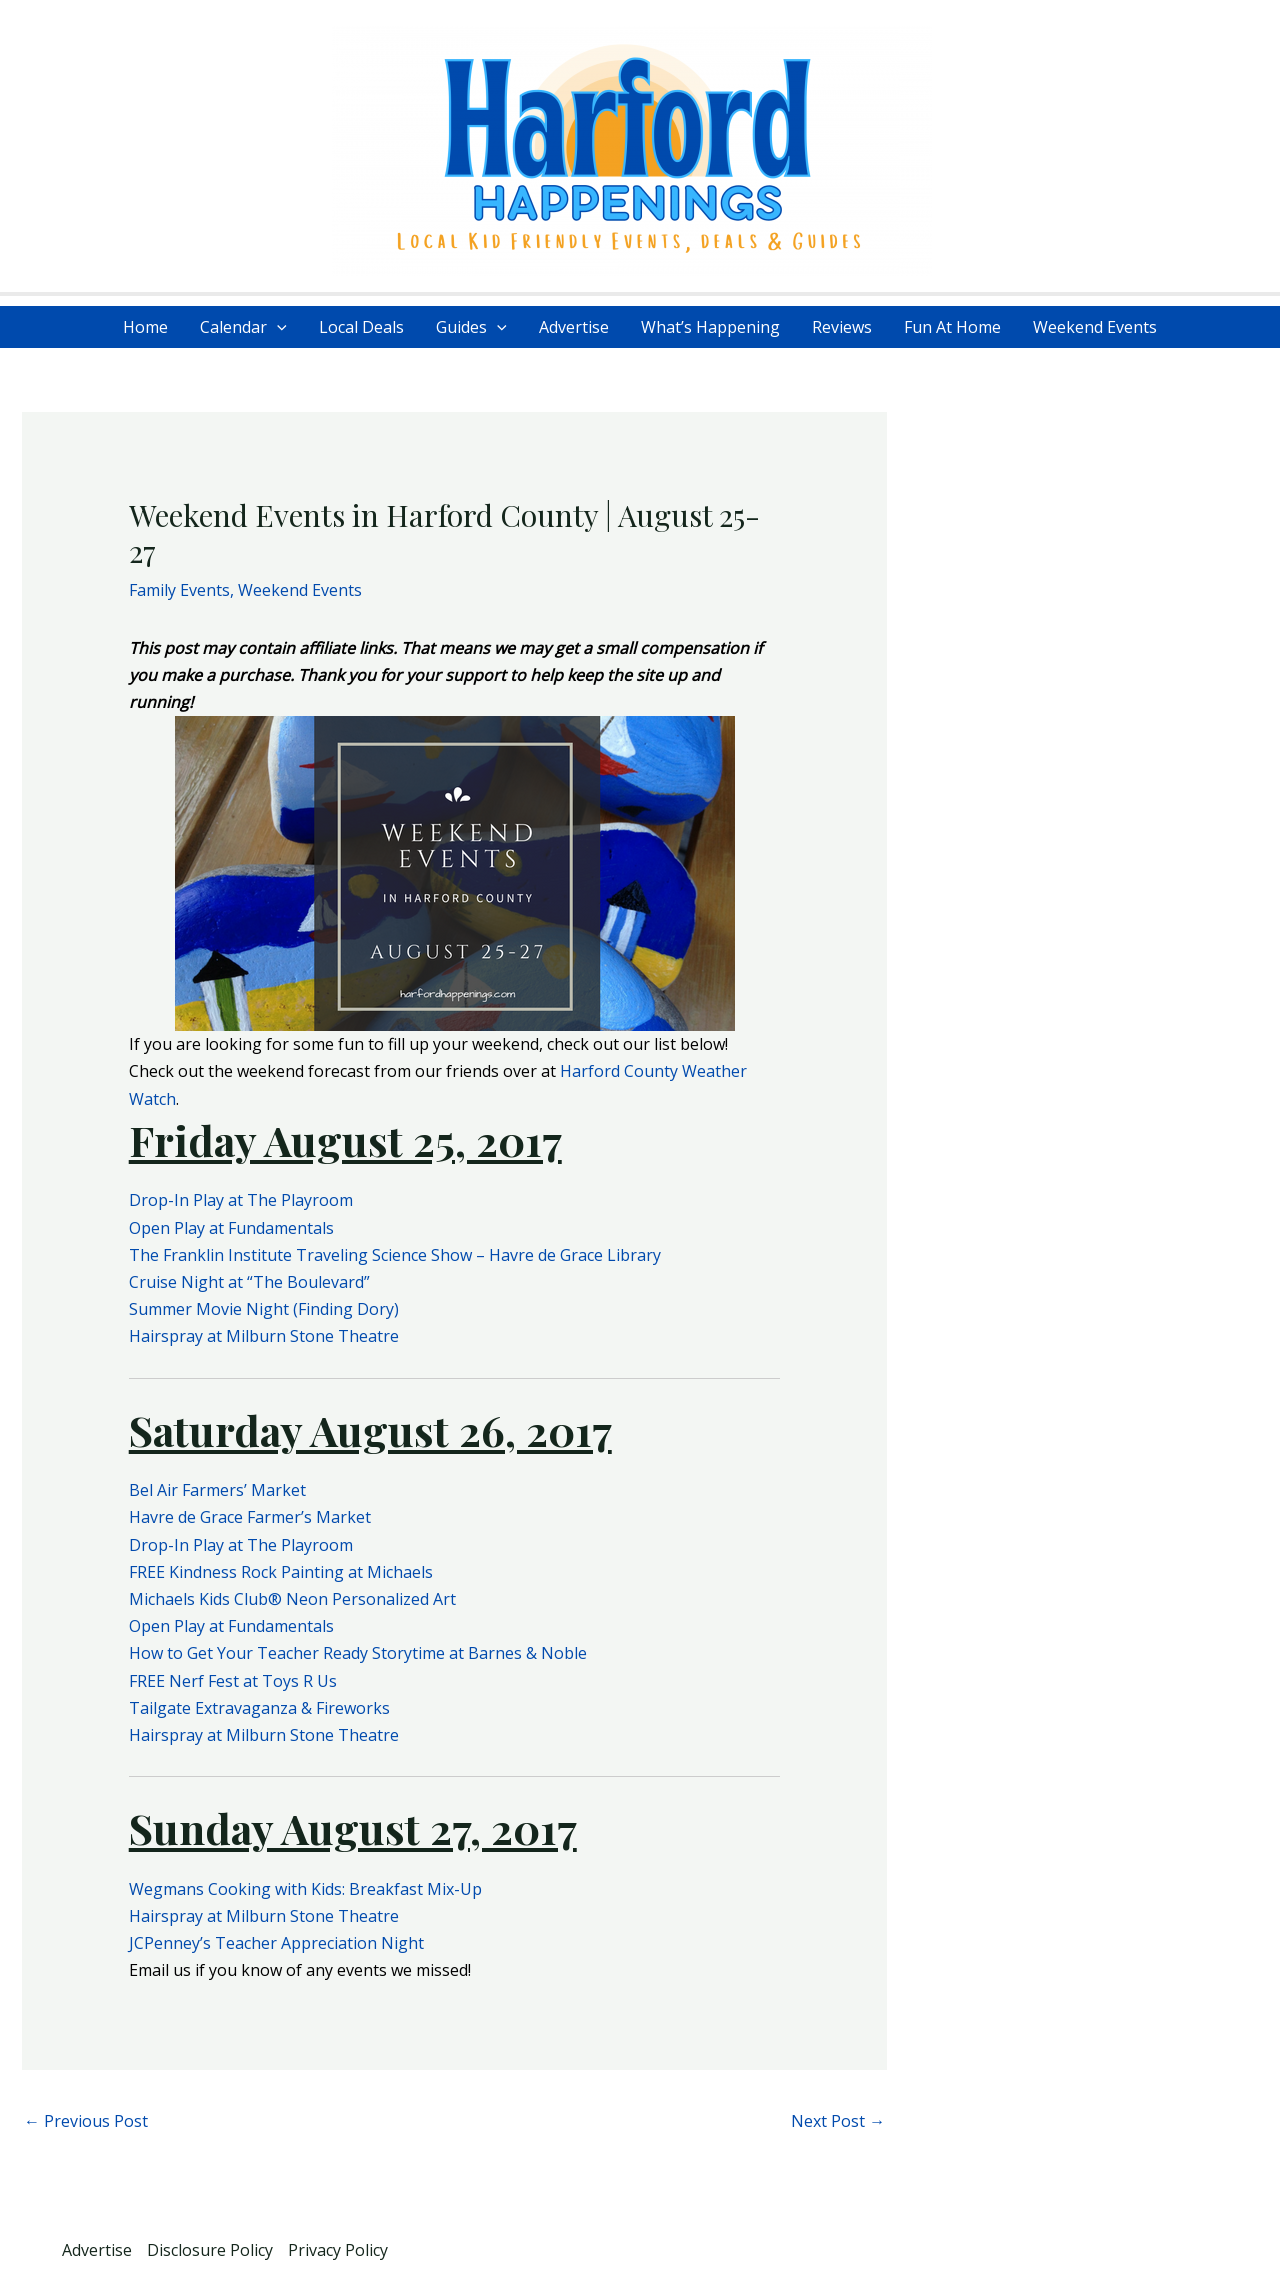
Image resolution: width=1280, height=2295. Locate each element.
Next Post (838, 2121)
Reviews (842, 327)
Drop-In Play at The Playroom (241, 1200)
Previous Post (86, 2121)
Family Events (179, 590)
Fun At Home (952, 327)
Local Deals (361, 327)
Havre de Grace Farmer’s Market (250, 1517)
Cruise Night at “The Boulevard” (249, 1282)
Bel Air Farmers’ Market (217, 1490)
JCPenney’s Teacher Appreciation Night (276, 1943)
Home (145, 327)
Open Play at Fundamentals (231, 1228)
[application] (277, 327)
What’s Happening (710, 327)
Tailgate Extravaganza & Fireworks (259, 1708)
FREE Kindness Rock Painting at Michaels (281, 1572)
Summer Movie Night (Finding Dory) (264, 1309)
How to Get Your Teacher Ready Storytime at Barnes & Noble (358, 1653)
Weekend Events (1095, 327)
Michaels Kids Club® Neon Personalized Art (292, 1599)
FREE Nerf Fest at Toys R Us (233, 1681)
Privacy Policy (338, 2250)
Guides (471, 327)
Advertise (574, 327)
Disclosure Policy (210, 2250)
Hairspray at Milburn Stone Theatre (264, 1336)
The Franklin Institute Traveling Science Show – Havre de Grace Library (395, 1255)
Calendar (243, 327)
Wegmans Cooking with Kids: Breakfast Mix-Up (305, 1889)
